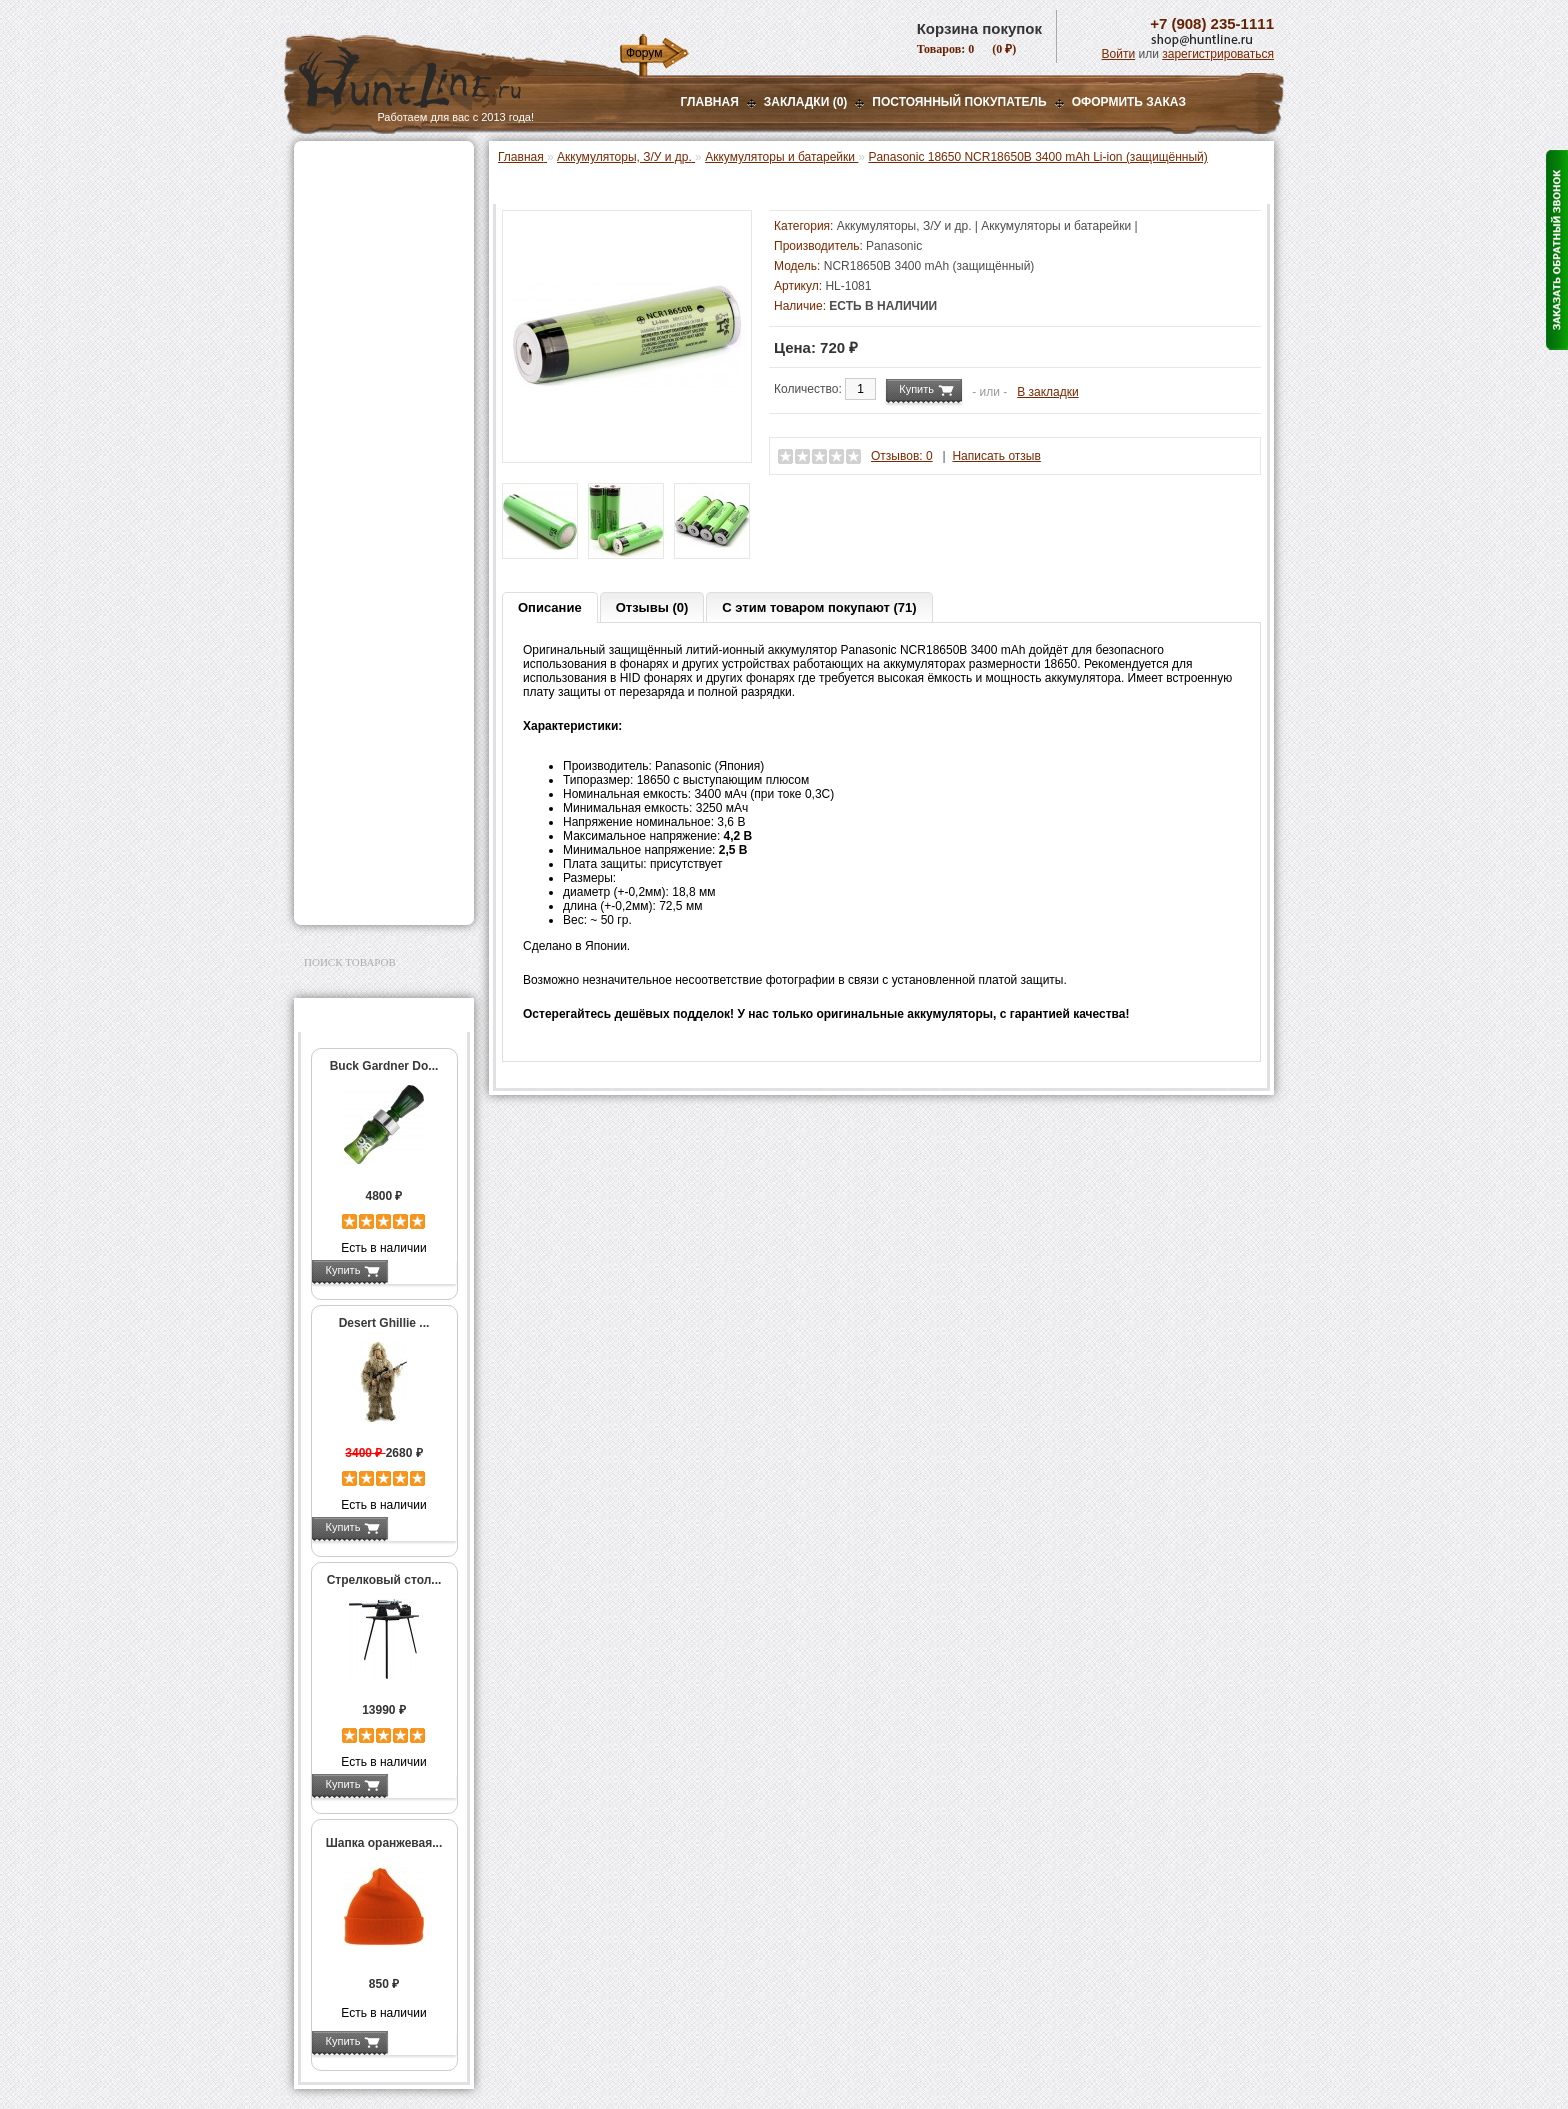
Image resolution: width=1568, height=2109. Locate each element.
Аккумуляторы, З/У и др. (379, 456)
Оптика (328, 217)
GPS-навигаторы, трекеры (359, 594)
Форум (644, 53)
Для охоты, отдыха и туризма (369, 772)
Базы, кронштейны (364, 267)
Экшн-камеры (348, 562)
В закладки (1048, 392)
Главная (710, 102)
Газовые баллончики (370, 167)
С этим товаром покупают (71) (819, 607)
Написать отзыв (996, 456)
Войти (1119, 54)
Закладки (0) (806, 102)
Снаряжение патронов (373, 406)
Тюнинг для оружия (365, 715)
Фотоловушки (348, 537)
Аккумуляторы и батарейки (373, 484)
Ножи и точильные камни (383, 804)
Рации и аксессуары (367, 292)
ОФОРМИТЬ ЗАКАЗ (1129, 102)
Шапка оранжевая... (384, 1843)
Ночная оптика (350, 242)
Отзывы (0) (652, 607)
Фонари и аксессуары (372, 431)
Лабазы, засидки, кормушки (358, 349)
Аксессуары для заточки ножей (380, 836)
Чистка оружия (351, 740)
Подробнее (421, 1270)
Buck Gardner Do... (384, 1066)
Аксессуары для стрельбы (355, 658)
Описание (550, 607)
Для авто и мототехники (378, 868)
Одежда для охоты (362, 626)
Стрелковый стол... (384, 1580)
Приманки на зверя (364, 381)
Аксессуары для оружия (379, 690)
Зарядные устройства (384, 512)
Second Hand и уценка (372, 893)
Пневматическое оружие (380, 192)
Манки (325, 317)
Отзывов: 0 (902, 456)
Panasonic (894, 246)
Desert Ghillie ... (384, 1323)
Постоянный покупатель (959, 102)
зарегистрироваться (1218, 54)
